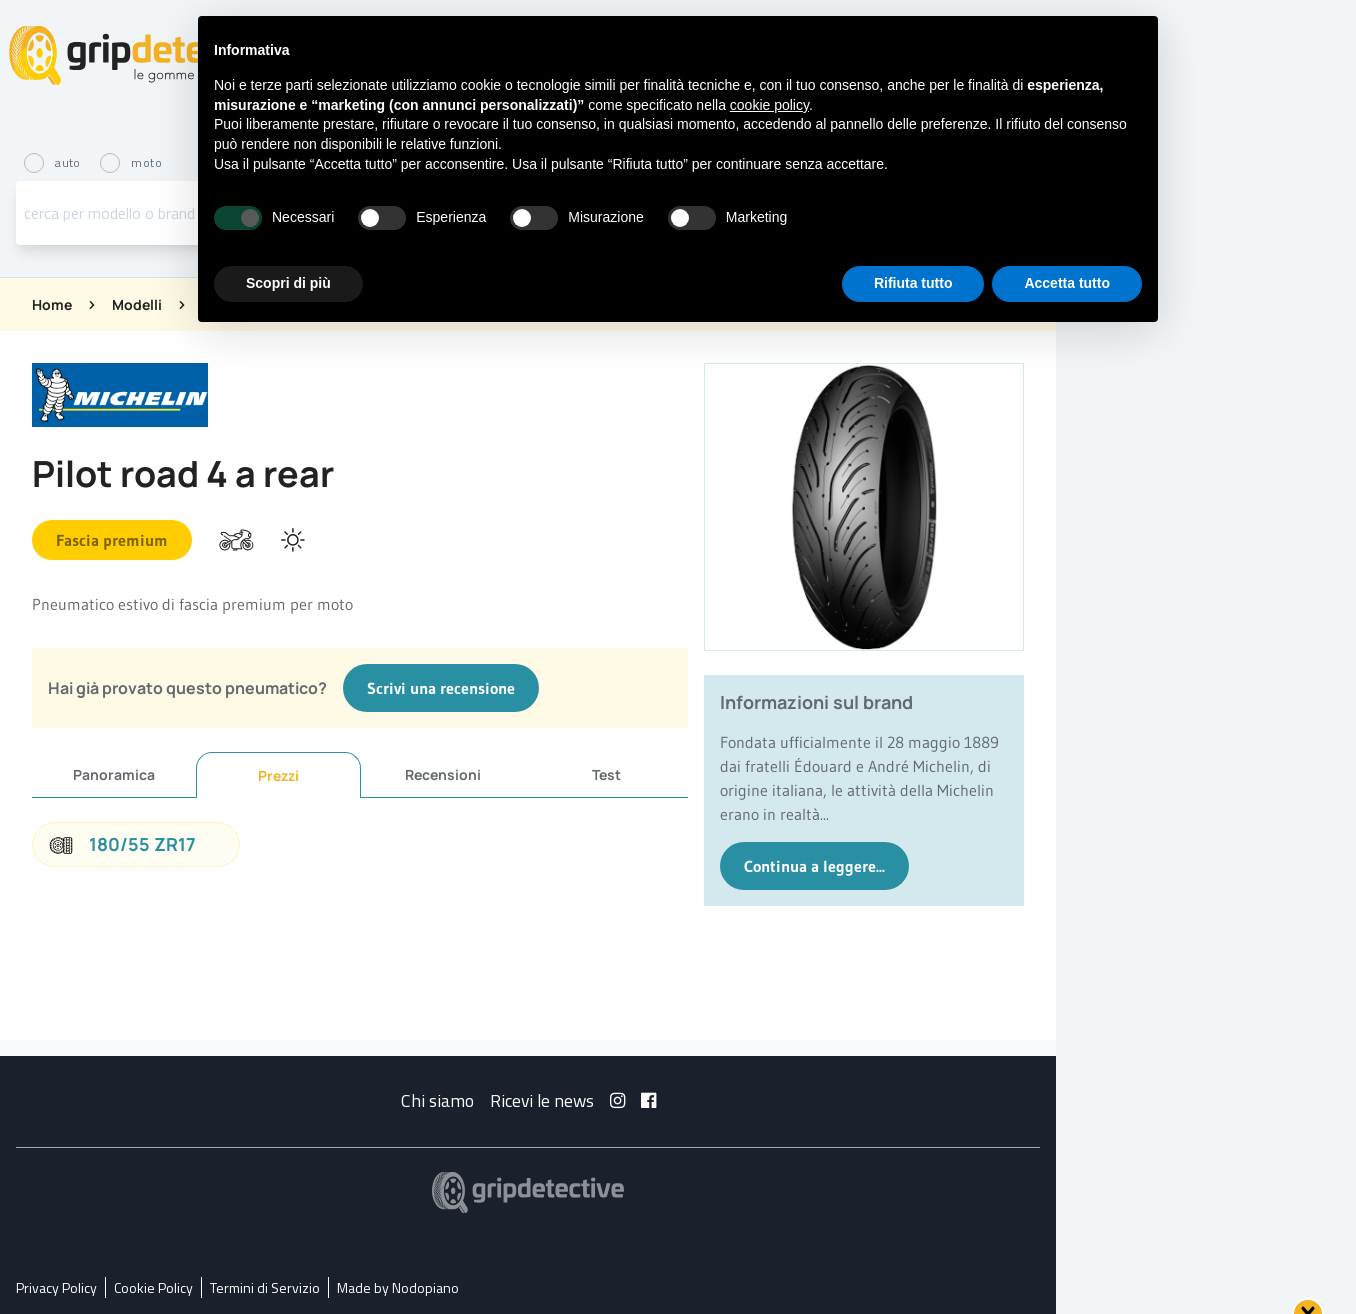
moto (131, 162)
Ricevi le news (542, 1100)
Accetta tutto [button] (1067, 283)
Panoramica (114, 774)
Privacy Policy (56, 1287)
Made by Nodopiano (398, 1287)
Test (606, 774)
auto (54, 162)
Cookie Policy (153, 1287)
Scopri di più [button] (288, 283)
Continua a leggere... (814, 866)
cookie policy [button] (769, 105)
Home (52, 304)
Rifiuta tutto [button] (913, 283)
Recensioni (443, 774)
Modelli (137, 304)
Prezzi (278, 775)
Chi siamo (437, 1100)
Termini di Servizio (265, 1287)
